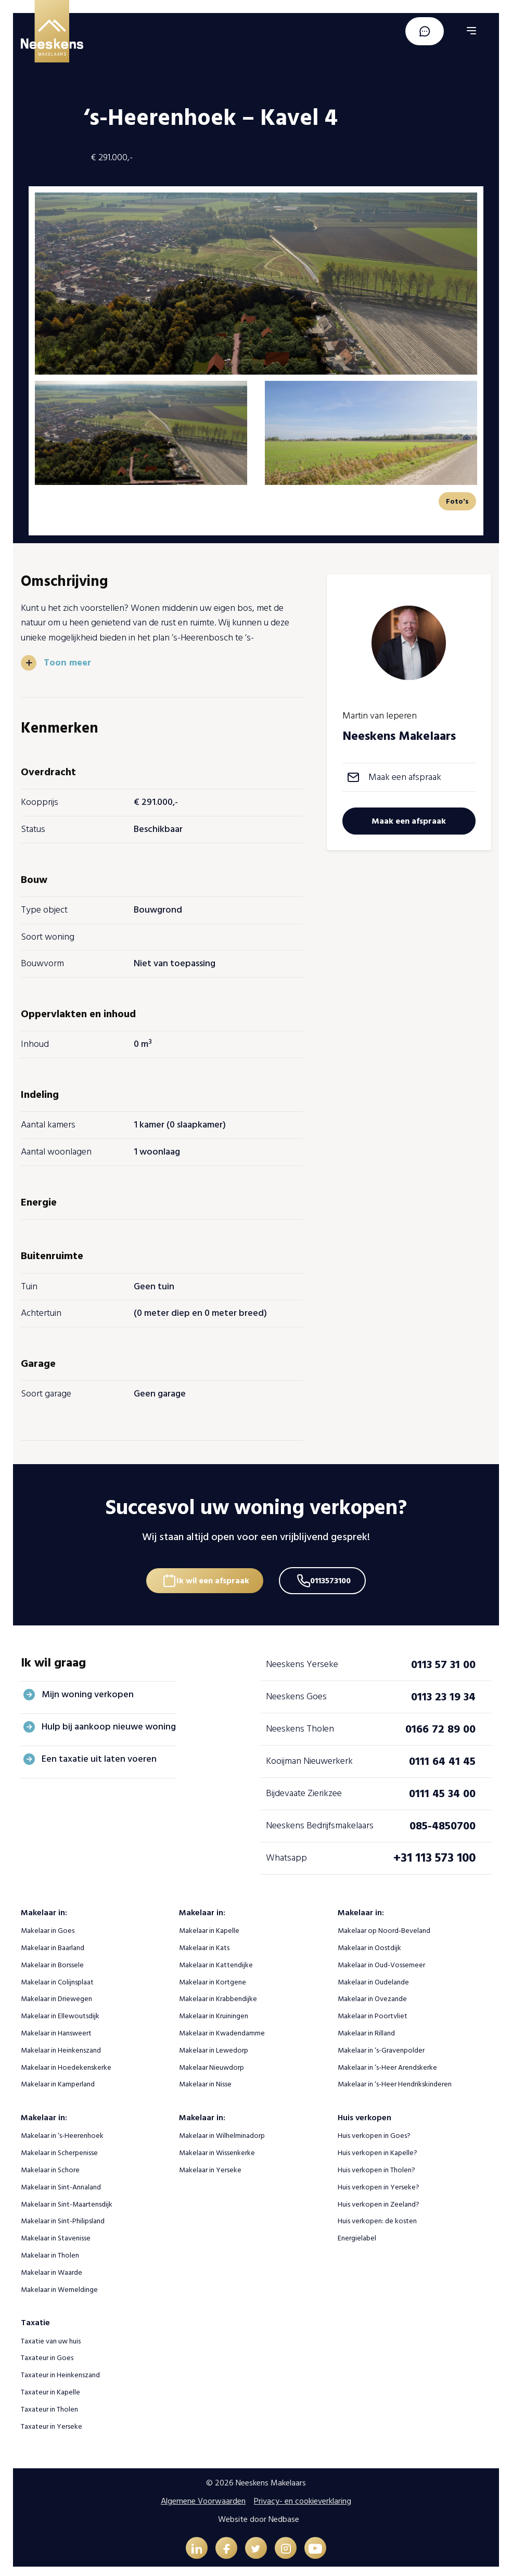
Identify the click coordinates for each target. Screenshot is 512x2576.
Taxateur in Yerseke (51, 2421)
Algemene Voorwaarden (203, 2496)
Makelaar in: (44, 1907)
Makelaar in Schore (50, 2165)
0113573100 (333, 1573)
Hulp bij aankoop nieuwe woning (109, 1721)
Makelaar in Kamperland (58, 2079)
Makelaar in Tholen (50, 2250)
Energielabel (357, 2233)
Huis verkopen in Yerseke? (378, 2182)
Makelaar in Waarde (51, 2267)
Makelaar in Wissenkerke (217, 2148)
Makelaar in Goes (47, 1925)
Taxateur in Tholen (49, 2404)
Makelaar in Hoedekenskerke (66, 2062)
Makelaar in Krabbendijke (218, 1994)
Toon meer (68, 662)
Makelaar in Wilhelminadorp (222, 2131)
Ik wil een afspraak (210, 1573)
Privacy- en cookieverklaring (302, 2496)
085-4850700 (442, 1820)
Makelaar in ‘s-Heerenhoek (62, 2131)
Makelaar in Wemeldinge (59, 2284)
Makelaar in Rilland (366, 2028)
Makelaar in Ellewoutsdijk (60, 2011)
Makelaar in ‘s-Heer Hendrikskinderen (395, 2079)
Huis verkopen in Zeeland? (378, 2199)
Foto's (457, 501)
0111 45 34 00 (442, 1788)
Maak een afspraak (404, 777)
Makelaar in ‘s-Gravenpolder (381, 2045)
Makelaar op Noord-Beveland (384, 1925)
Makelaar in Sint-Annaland (61, 2182)
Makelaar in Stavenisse (56, 2233)
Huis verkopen (364, 2112)
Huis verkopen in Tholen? (376, 2165)
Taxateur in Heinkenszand (60, 2370)
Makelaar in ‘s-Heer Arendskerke (387, 2062)
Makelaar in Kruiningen (213, 2011)
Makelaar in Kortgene (212, 1977)
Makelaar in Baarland (52, 1943)
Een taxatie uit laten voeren (99, 1753)
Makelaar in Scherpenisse (59, 2148)
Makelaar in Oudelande (373, 1977)
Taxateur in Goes (47, 2353)
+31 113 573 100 (434, 1852)
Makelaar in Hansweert (56, 2028)
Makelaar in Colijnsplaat (57, 1977)
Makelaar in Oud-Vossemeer (381, 1960)
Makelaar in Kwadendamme (222, 2028)
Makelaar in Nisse (205, 2079)
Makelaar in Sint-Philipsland (63, 2216)
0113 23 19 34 (443, 1691)
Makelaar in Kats (204, 1943)
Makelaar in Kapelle (209, 1925)
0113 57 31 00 (443, 1659)
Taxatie (35, 2318)
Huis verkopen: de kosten (377, 2216)
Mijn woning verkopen (88, 1689)
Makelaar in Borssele (52, 1960)
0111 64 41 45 (442, 1756)
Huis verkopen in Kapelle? (377, 2148)
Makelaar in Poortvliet (372, 2011)
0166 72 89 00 (440, 1723)
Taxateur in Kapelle (50, 2387)
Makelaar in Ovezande (372, 1994)
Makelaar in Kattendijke (216, 1960)
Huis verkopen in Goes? (374, 2131)
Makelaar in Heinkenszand (61, 2045)
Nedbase (283, 2514)
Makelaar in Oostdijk (369, 1943)
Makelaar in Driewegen (56, 1994)
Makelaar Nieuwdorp (211, 2062)
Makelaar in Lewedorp (213, 2045)
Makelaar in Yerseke (210, 2165)
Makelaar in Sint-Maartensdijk (66, 2199)
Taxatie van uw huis (51, 2336)
